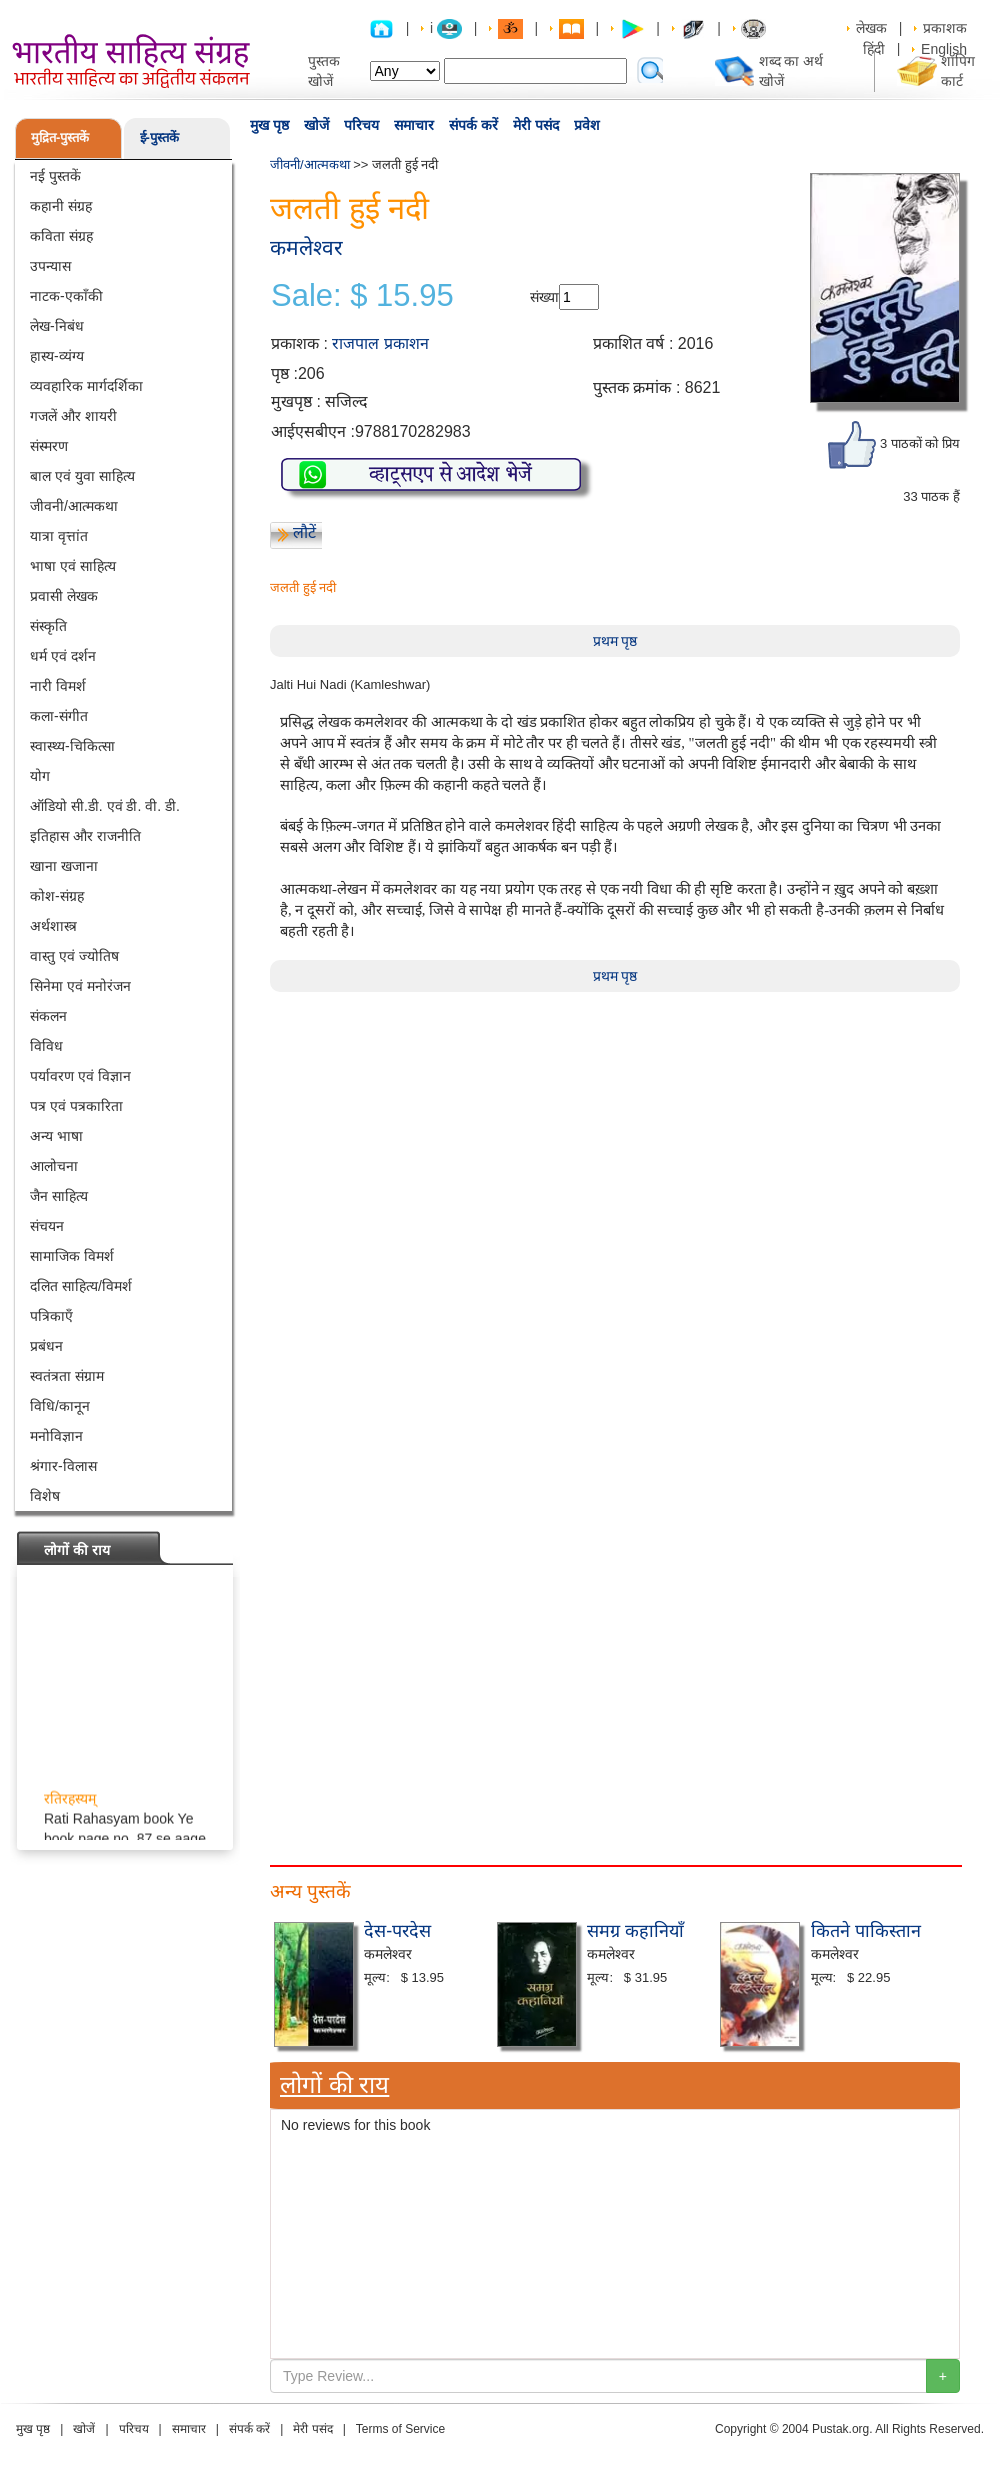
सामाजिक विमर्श (72, 1256)
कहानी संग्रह (61, 206)
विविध (46, 1046)
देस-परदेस (397, 1931)
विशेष (45, 1496)
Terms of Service (400, 2429)
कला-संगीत (59, 716)
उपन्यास (50, 266)
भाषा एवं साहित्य (73, 566)
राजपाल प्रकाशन (380, 343)
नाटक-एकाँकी (66, 296)
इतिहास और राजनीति (85, 836)
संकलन (48, 1016)
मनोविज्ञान (56, 1436)
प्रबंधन (46, 1346)
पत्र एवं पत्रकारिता (76, 1106)
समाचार (414, 125)
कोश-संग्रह (57, 896)
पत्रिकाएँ (51, 1316)
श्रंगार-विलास (63, 1466)
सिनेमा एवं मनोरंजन (80, 986)
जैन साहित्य (59, 1196)
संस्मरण (49, 446)
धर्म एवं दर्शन (63, 656)
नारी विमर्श (58, 686)
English (944, 49)
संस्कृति (48, 626)
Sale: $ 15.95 (362, 296)
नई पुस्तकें (55, 176)
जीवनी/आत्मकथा (74, 506)
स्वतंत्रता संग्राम (67, 1376)
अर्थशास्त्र (53, 926)
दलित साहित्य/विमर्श (81, 1286)
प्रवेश (587, 125)
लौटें (304, 532)
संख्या (544, 297)
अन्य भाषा (56, 1136)
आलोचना (54, 1166)
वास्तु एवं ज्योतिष (74, 956)
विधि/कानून (60, 1406)
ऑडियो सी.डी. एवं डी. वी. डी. (105, 806)
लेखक (871, 28)
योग (40, 776)
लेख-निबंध (57, 326)
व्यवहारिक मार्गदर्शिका (86, 386)
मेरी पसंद (536, 125)
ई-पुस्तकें (159, 137)
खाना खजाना (64, 866)
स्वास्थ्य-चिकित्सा (72, 746)
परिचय (361, 125)
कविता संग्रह (61, 236)
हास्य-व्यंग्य (57, 356)
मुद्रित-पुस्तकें (60, 137)
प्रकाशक (945, 28)
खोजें (316, 125)
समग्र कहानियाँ (635, 1931)
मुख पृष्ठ (269, 125)
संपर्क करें (473, 125)
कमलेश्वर (306, 247)
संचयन (47, 1226)
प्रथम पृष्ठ (615, 641)
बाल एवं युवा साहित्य (82, 476)
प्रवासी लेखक (64, 596)
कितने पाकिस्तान (866, 1931)
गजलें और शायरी (73, 416)
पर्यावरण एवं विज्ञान (80, 1076)
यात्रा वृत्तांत (59, 536)
